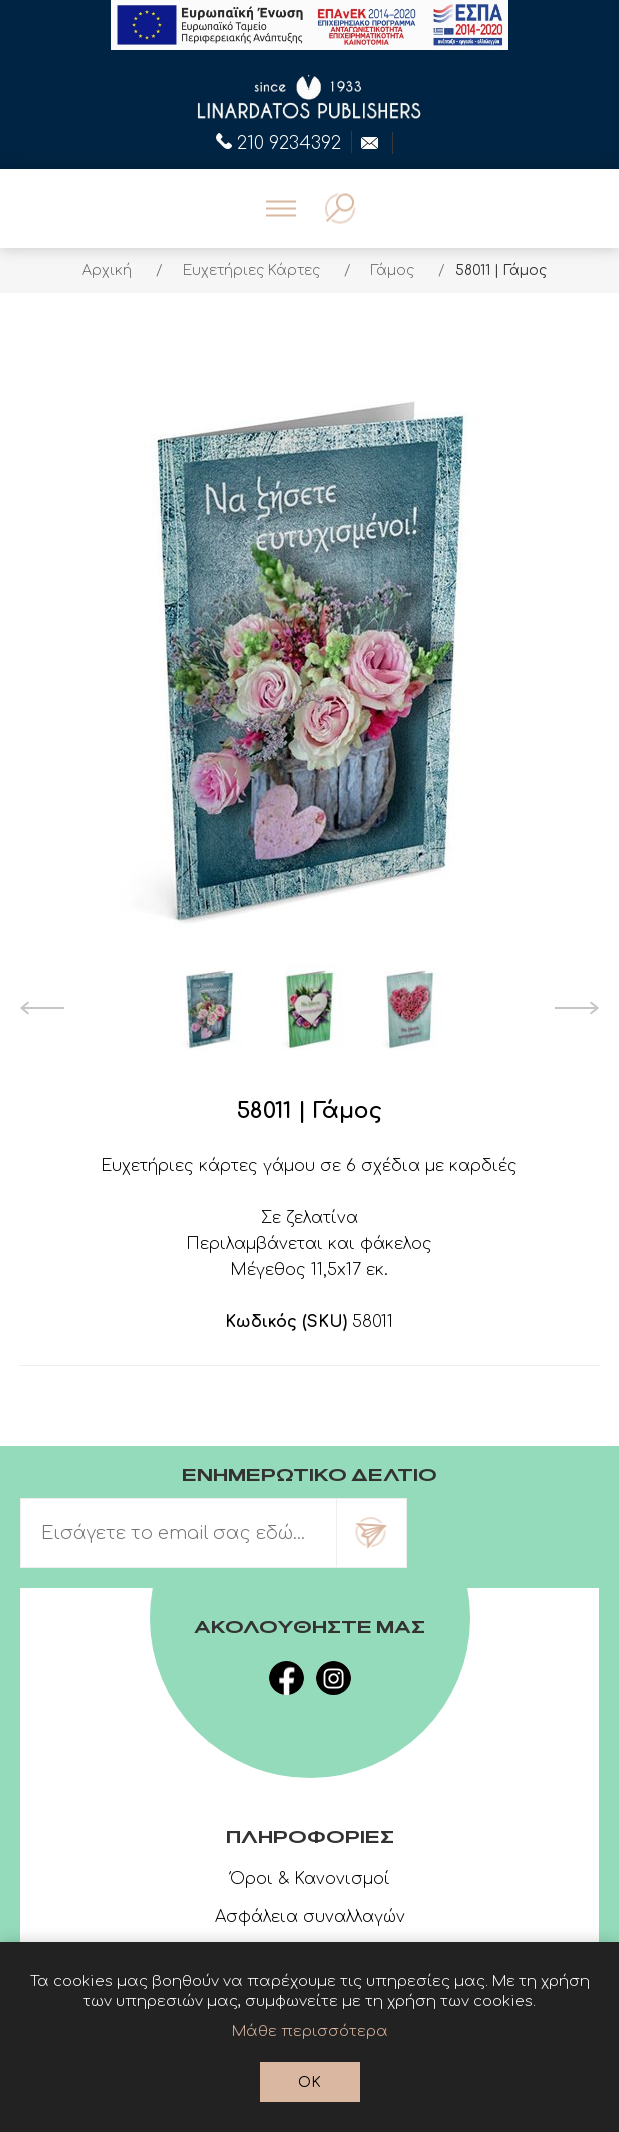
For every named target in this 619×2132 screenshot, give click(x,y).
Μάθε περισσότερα (310, 2031)
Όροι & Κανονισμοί (310, 1879)
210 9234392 (278, 141)
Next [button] (577, 1008)
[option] (209, 1008)
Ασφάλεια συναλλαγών (310, 1917)
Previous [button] (41, 1008)
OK (309, 2082)
